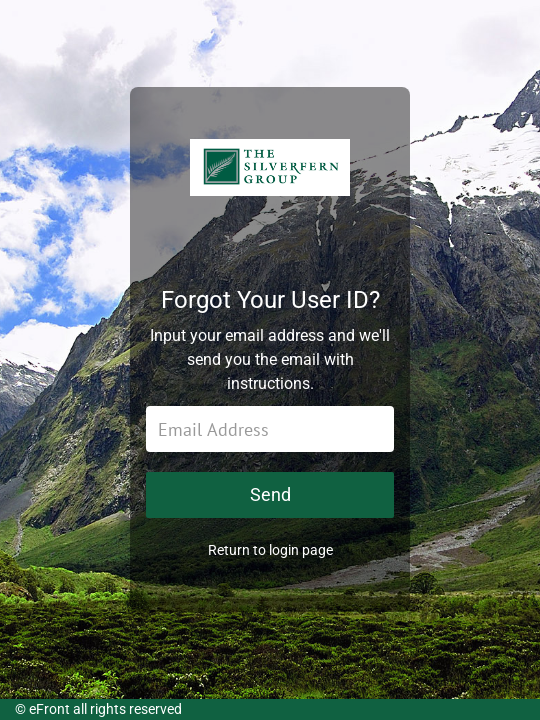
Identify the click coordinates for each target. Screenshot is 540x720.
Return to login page (270, 550)
